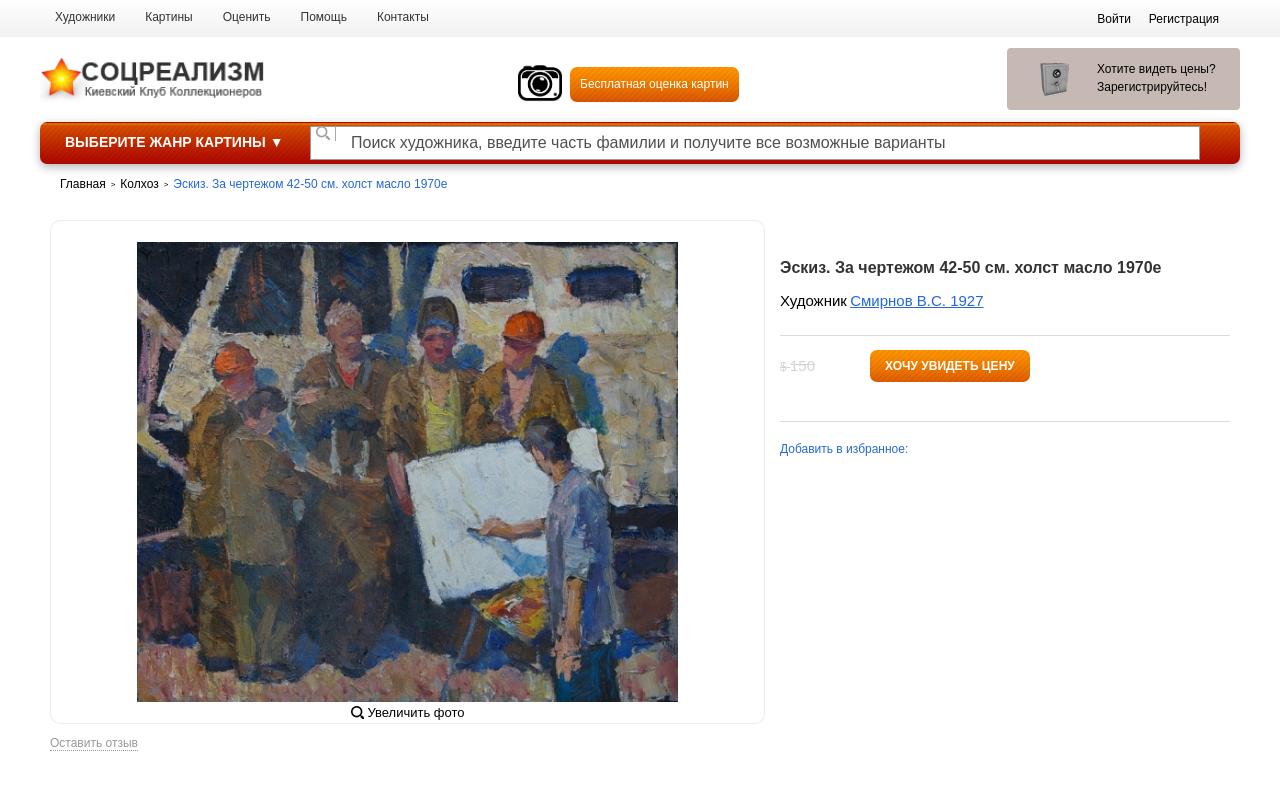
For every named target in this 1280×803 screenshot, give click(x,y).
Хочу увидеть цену (950, 366)
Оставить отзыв (94, 743)
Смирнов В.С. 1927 (916, 300)
